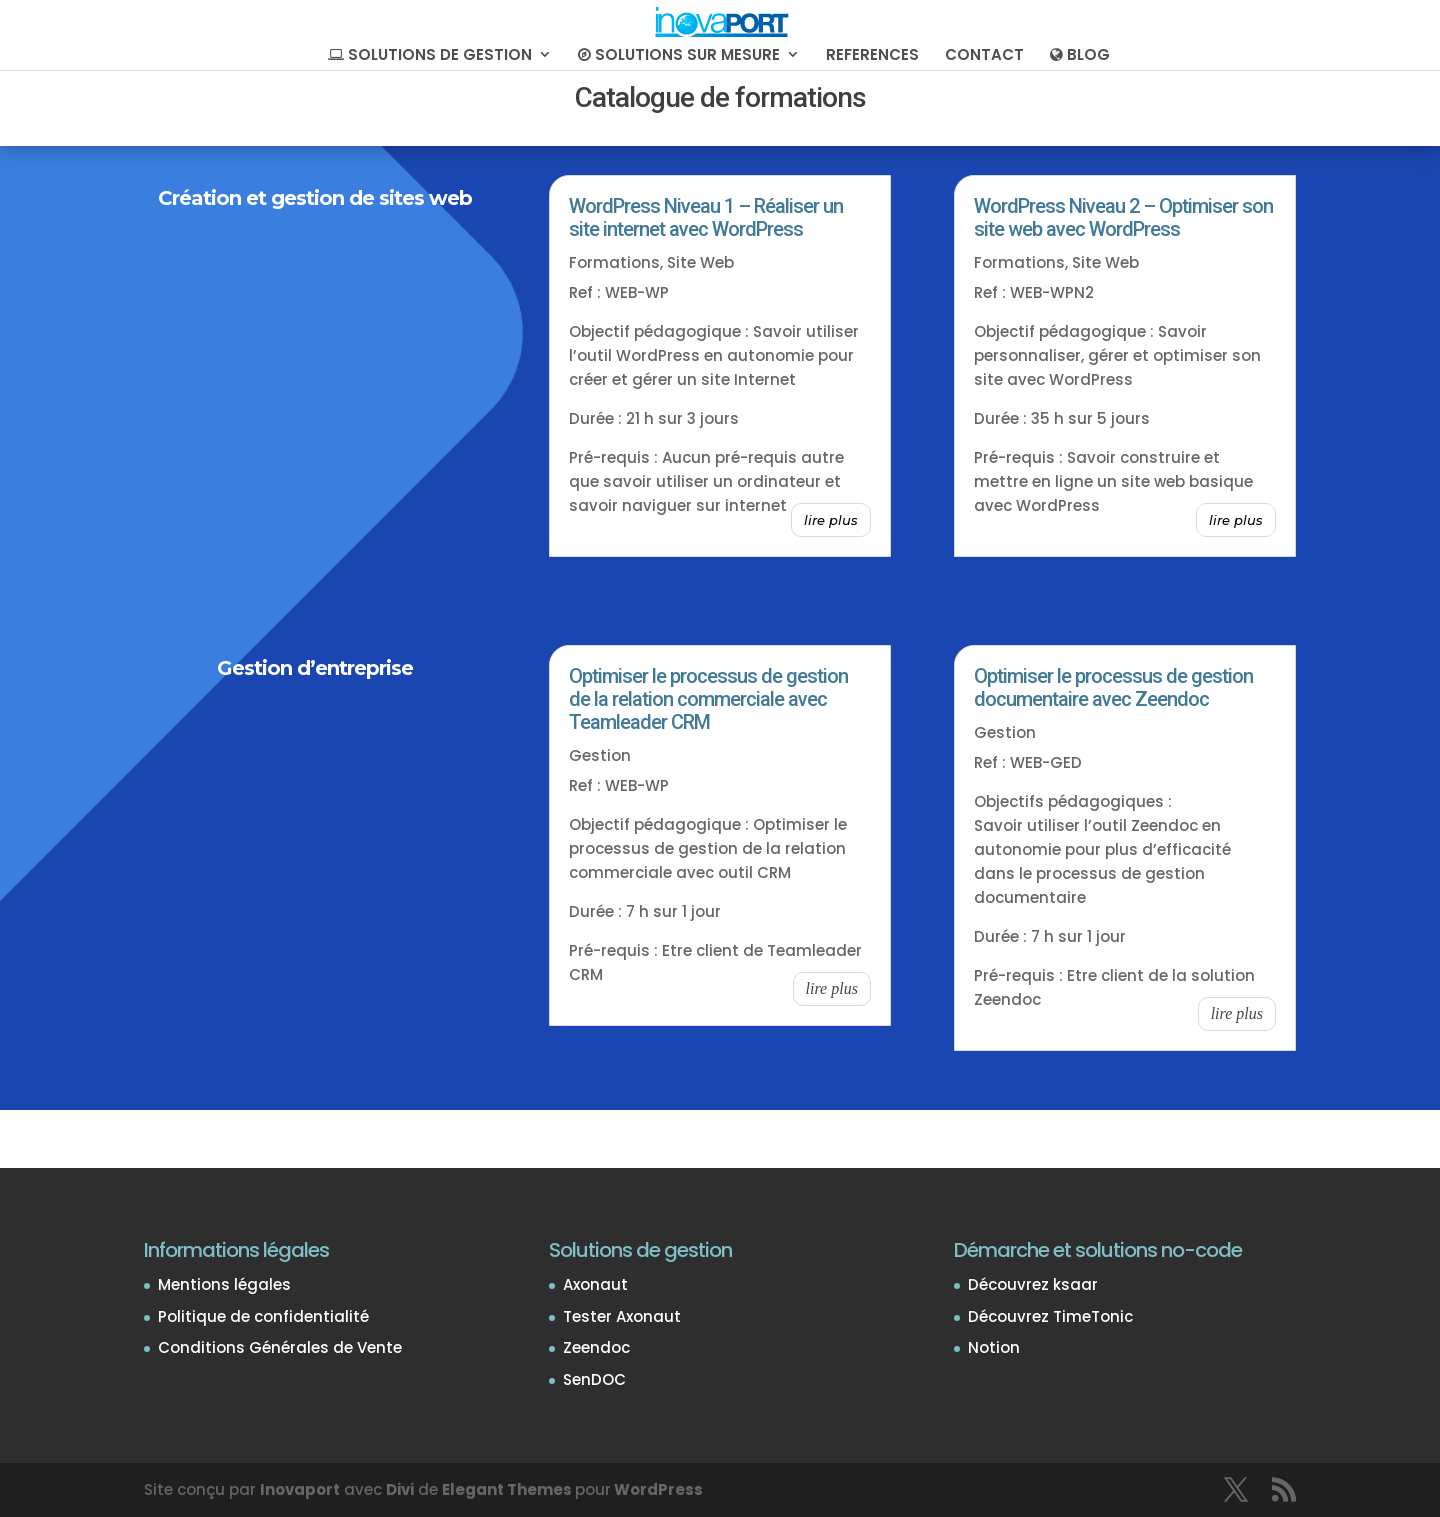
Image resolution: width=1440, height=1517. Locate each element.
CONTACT (984, 56)
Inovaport (300, 1489)
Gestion (600, 755)
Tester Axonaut (622, 1316)
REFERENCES (872, 56)
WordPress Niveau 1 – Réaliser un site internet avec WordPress (706, 217)
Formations (614, 262)
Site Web (700, 262)
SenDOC (594, 1379)
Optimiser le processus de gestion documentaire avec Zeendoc (1113, 687)
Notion (994, 1347)
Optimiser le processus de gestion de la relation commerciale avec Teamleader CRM (708, 699)
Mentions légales (224, 1284)
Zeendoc (596, 1347)
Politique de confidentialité (263, 1316)
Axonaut (595, 1284)
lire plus (831, 520)
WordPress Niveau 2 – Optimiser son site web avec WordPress (1123, 217)
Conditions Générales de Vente (280, 1347)
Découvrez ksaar (1033, 1284)
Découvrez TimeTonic (1050, 1316)
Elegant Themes (507, 1489)
